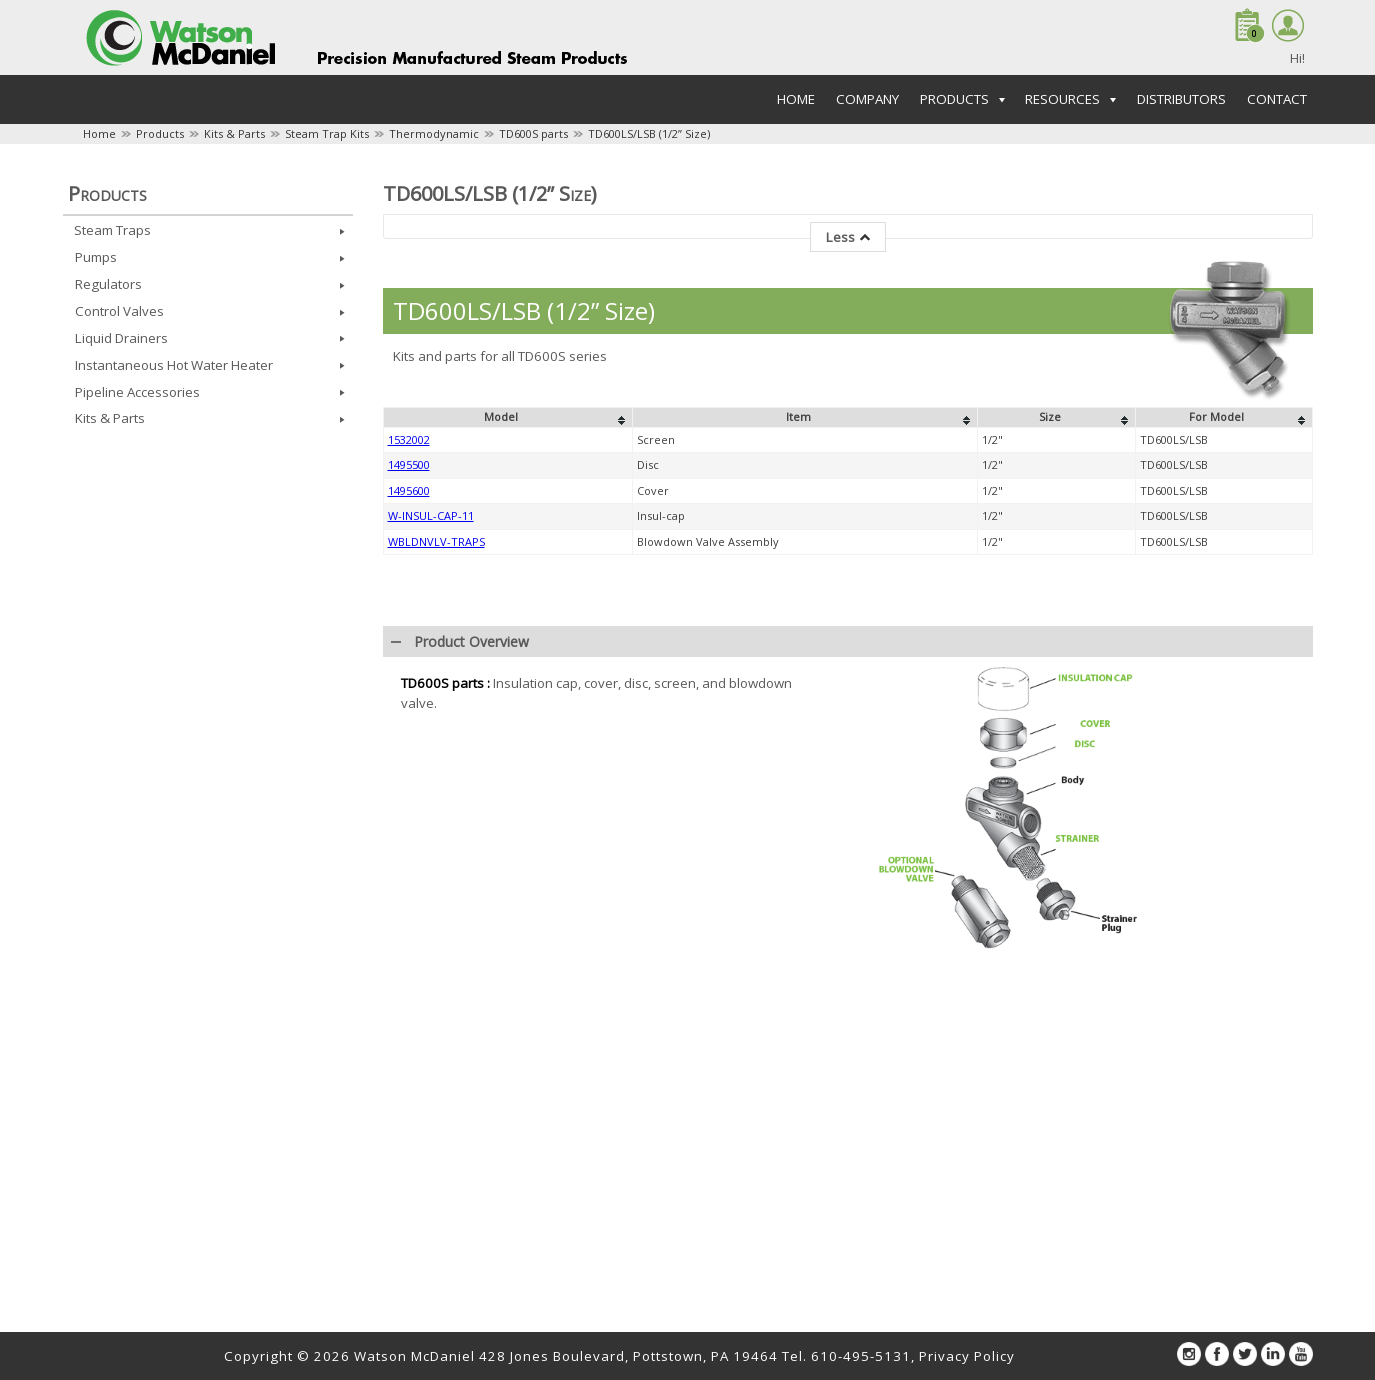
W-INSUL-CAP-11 (431, 515)
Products (160, 133)
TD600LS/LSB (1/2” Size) (649, 133)
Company (867, 99)
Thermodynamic (434, 133)
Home (796, 99)
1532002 (409, 439)
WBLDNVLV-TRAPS (436, 541)
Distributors (1181, 99)
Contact (1277, 99)
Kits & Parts (234, 133)
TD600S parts (533, 133)
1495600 (409, 490)
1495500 (409, 464)
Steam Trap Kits (327, 133)
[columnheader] (507, 418)
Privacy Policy (967, 1356)
